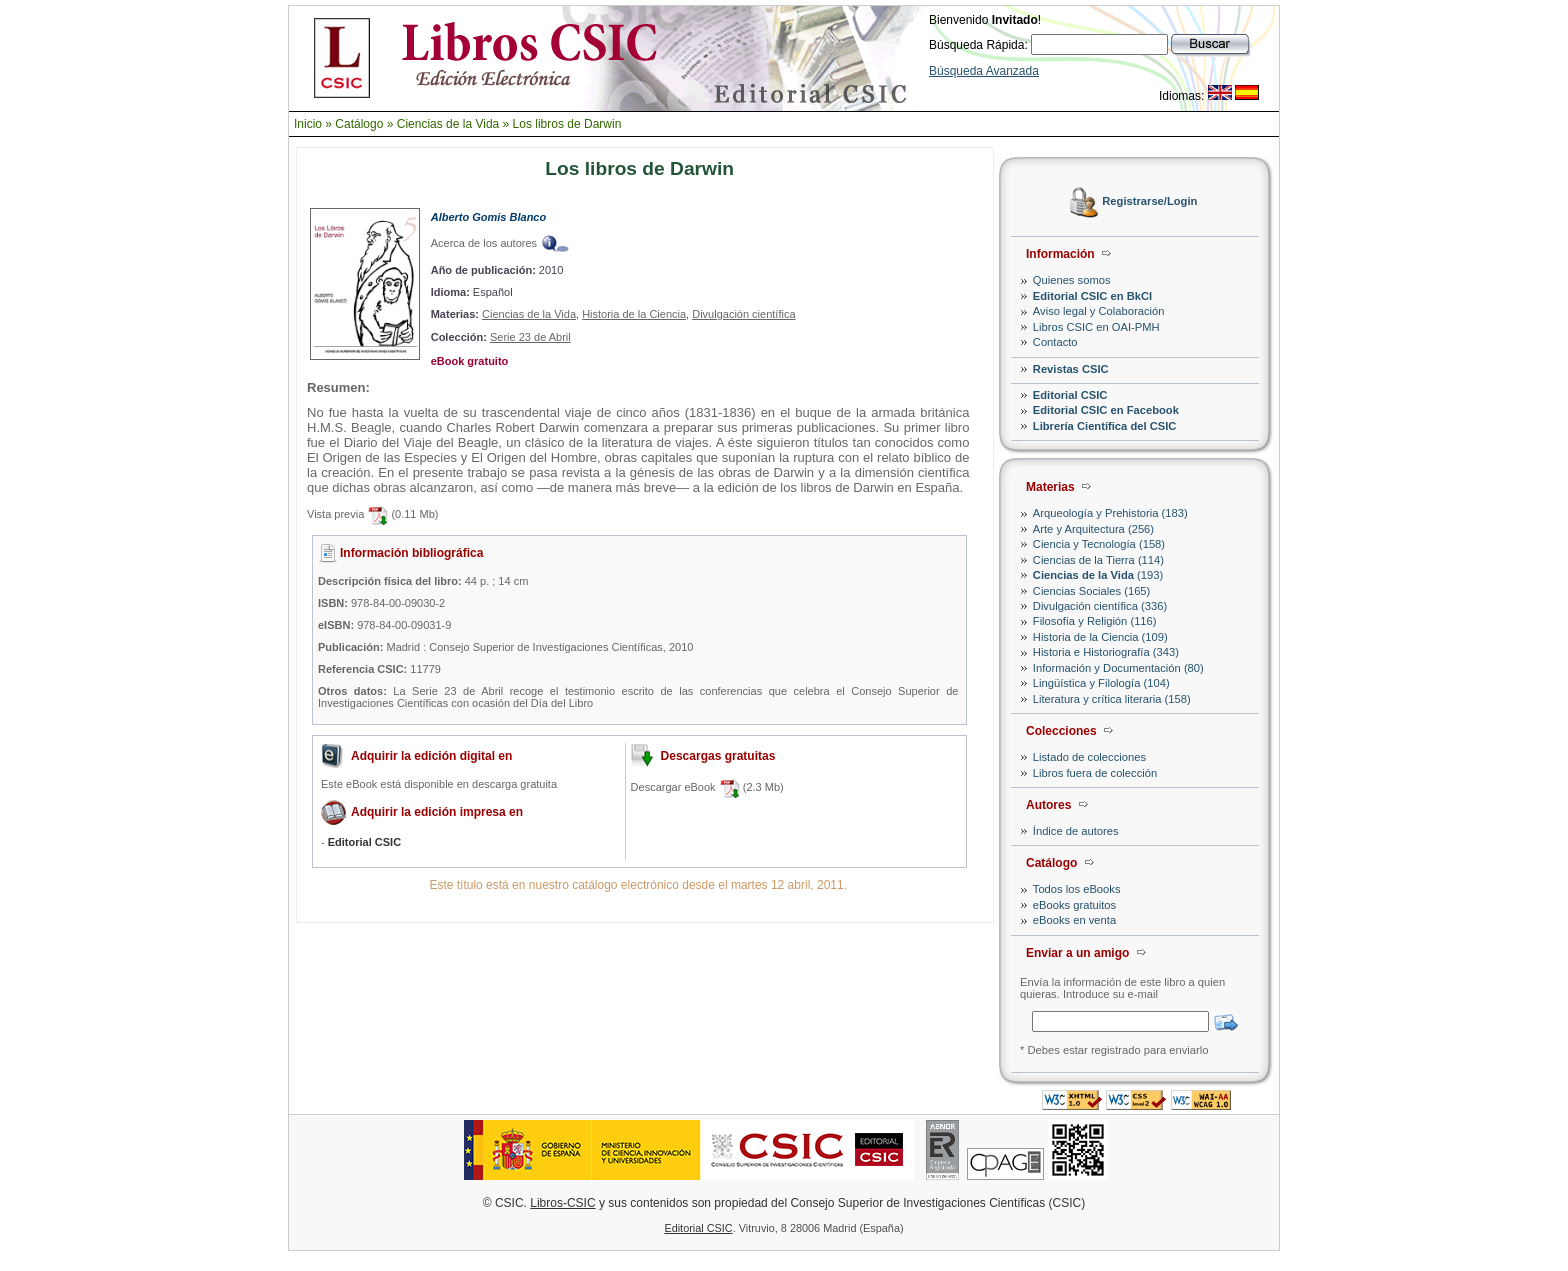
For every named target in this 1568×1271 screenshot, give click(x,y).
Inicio (308, 124)
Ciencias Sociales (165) (1092, 591)
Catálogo (359, 124)
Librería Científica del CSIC (1105, 426)
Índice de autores (1076, 831)
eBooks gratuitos (1074, 905)
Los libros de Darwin (567, 124)
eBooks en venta (1074, 920)
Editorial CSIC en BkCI (1092, 296)
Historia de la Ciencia (634, 314)
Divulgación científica (743, 314)
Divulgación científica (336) (1100, 606)
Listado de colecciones (1089, 757)
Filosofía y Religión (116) (1095, 621)
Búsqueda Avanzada (984, 71)
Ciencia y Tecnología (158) (1099, 544)
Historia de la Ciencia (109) (1100, 637)
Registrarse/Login (1149, 202)
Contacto (1055, 342)
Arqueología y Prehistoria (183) (1110, 513)
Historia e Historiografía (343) (1106, 652)
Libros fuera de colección (1095, 773)
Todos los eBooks (1077, 889)
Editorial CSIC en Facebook (1106, 410)
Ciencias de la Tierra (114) (1098, 560)
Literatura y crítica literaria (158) (1112, 699)
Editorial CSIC (1070, 395)
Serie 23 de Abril (530, 337)
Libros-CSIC (562, 1203)
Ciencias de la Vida (448, 124)
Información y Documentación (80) (1118, 668)
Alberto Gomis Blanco (489, 217)
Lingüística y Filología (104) (1101, 683)
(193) (1098, 575)
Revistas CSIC (1071, 369)
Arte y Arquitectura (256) (1093, 529)
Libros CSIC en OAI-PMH (1096, 327)
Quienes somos (1072, 280)
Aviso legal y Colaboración (1099, 311)
